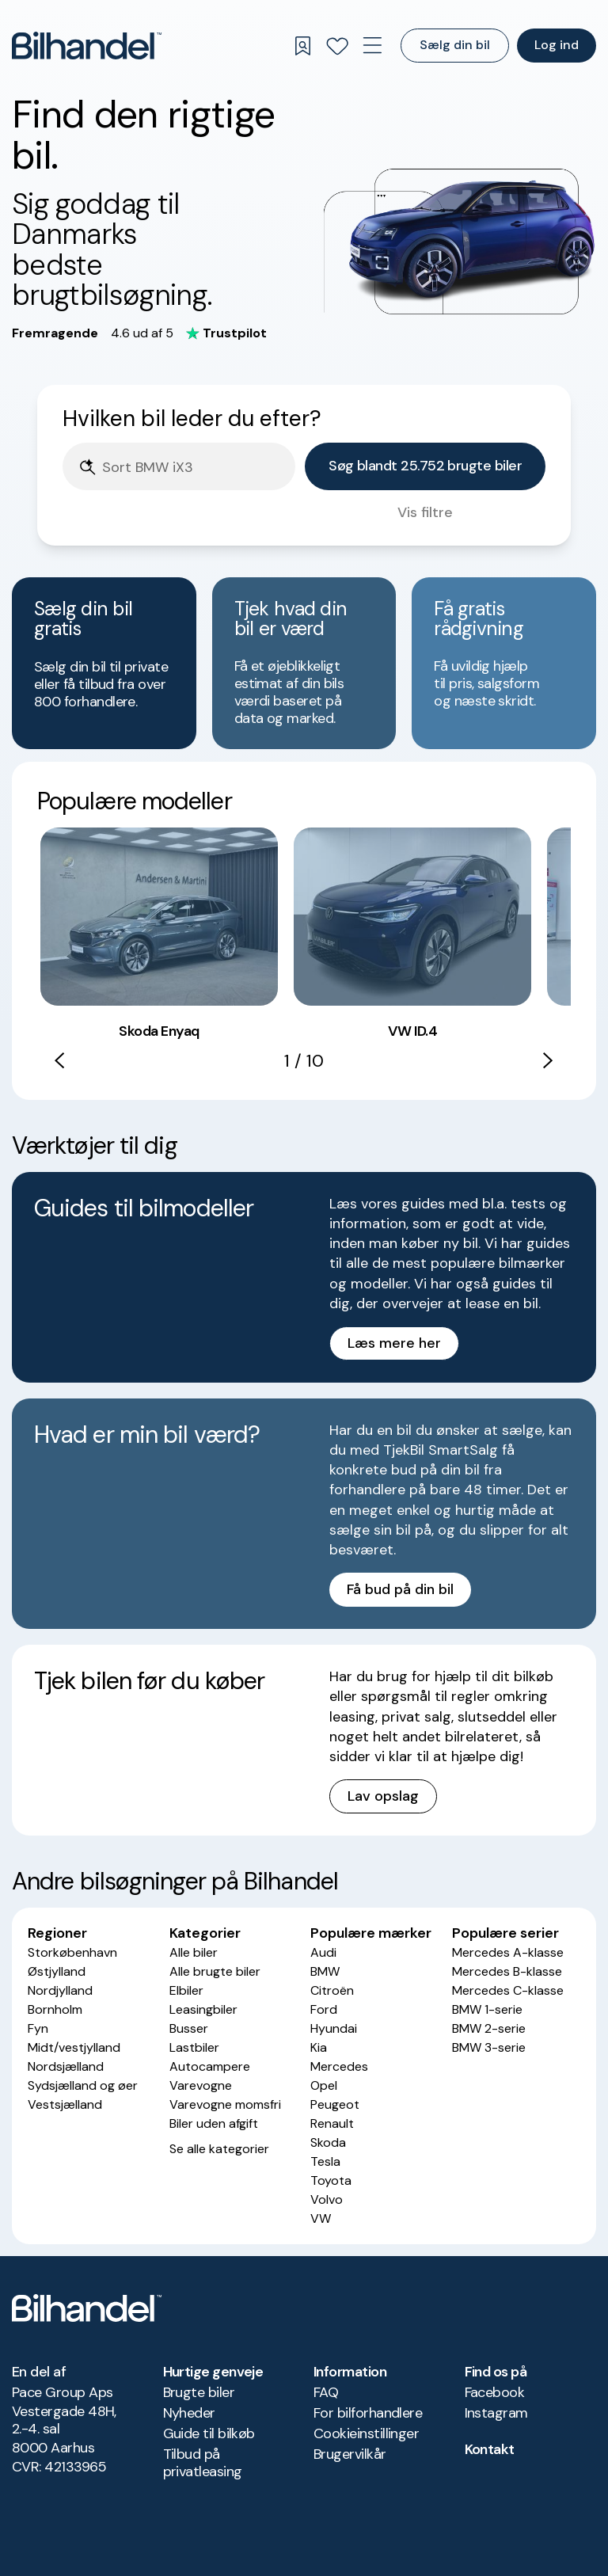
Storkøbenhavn (72, 1952)
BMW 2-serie (489, 2028)
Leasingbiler (203, 2009)
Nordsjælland (66, 2066)
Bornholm (55, 2009)
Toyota (331, 2180)
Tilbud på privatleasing (202, 2462)
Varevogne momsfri (225, 2104)
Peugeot (334, 2104)
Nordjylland (60, 1990)
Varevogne (200, 2085)
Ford (323, 2009)
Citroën (332, 1990)
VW (320, 2218)
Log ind (556, 44)
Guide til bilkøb (209, 2433)
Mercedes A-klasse (508, 1952)
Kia (318, 2047)
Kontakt (490, 2449)
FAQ (326, 2392)
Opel (323, 2085)
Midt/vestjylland (74, 2047)
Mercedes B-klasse (507, 1971)
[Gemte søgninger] (302, 46)
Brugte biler (199, 2392)
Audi (323, 1952)
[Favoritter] (337, 46)
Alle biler (193, 1952)
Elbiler (186, 1990)
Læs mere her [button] (394, 1343)
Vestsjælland (65, 2104)
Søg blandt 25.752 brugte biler (425, 465)
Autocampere (209, 2066)
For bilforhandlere (368, 2413)
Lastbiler (194, 2047)
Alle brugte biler (214, 1971)
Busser (188, 2028)
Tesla (325, 2161)
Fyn (38, 2028)
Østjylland (57, 1971)
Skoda (328, 2142)
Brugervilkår (350, 2454)
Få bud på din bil (400, 1589)
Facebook (495, 2392)
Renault (332, 2123)
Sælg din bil (455, 44)
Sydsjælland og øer (83, 2085)
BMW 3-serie (489, 2047)
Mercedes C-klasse (508, 1990)
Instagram (496, 2413)
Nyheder (189, 2413)
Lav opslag (383, 1795)
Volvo (326, 2199)
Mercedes (339, 2066)
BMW (325, 1971)
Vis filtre (425, 512)
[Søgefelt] (194, 468)
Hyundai (333, 2028)
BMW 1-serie (487, 2009)
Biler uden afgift (213, 2123)
